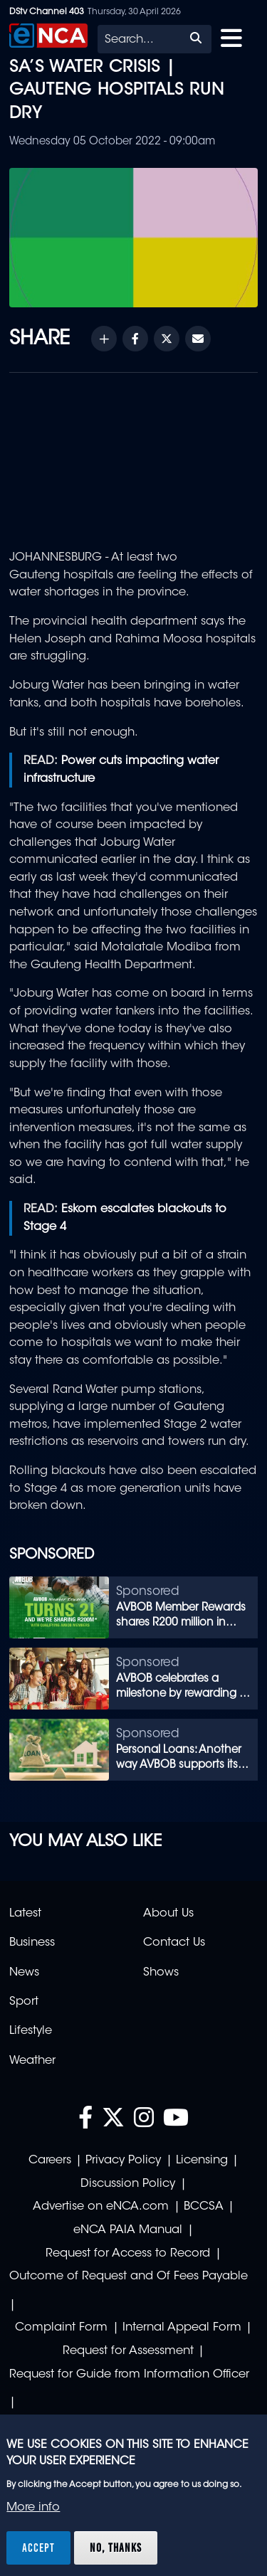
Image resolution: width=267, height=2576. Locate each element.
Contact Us (174, 1943)
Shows (161, 1972)
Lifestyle (30, 2031)
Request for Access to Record (128, 2253)
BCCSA (204, 2206)
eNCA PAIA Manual (127, 2230)
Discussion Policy (127, 2184)
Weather (32, 2061)
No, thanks (116, 2547)
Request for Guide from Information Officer (129, 2374)
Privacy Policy (123, 2160)
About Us (168, 1913)
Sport (23, 2002)
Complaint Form (61, 2327)
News (24, 1972)
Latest (25, 1913)
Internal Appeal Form (181, 2327)
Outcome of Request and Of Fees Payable (128, 2276)
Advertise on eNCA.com (101, 2206)
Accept (38, 2547)
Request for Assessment (128, 2351)
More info (33, 2507)
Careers (49, 2160)
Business (32, 1943)
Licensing (202, 2160)
